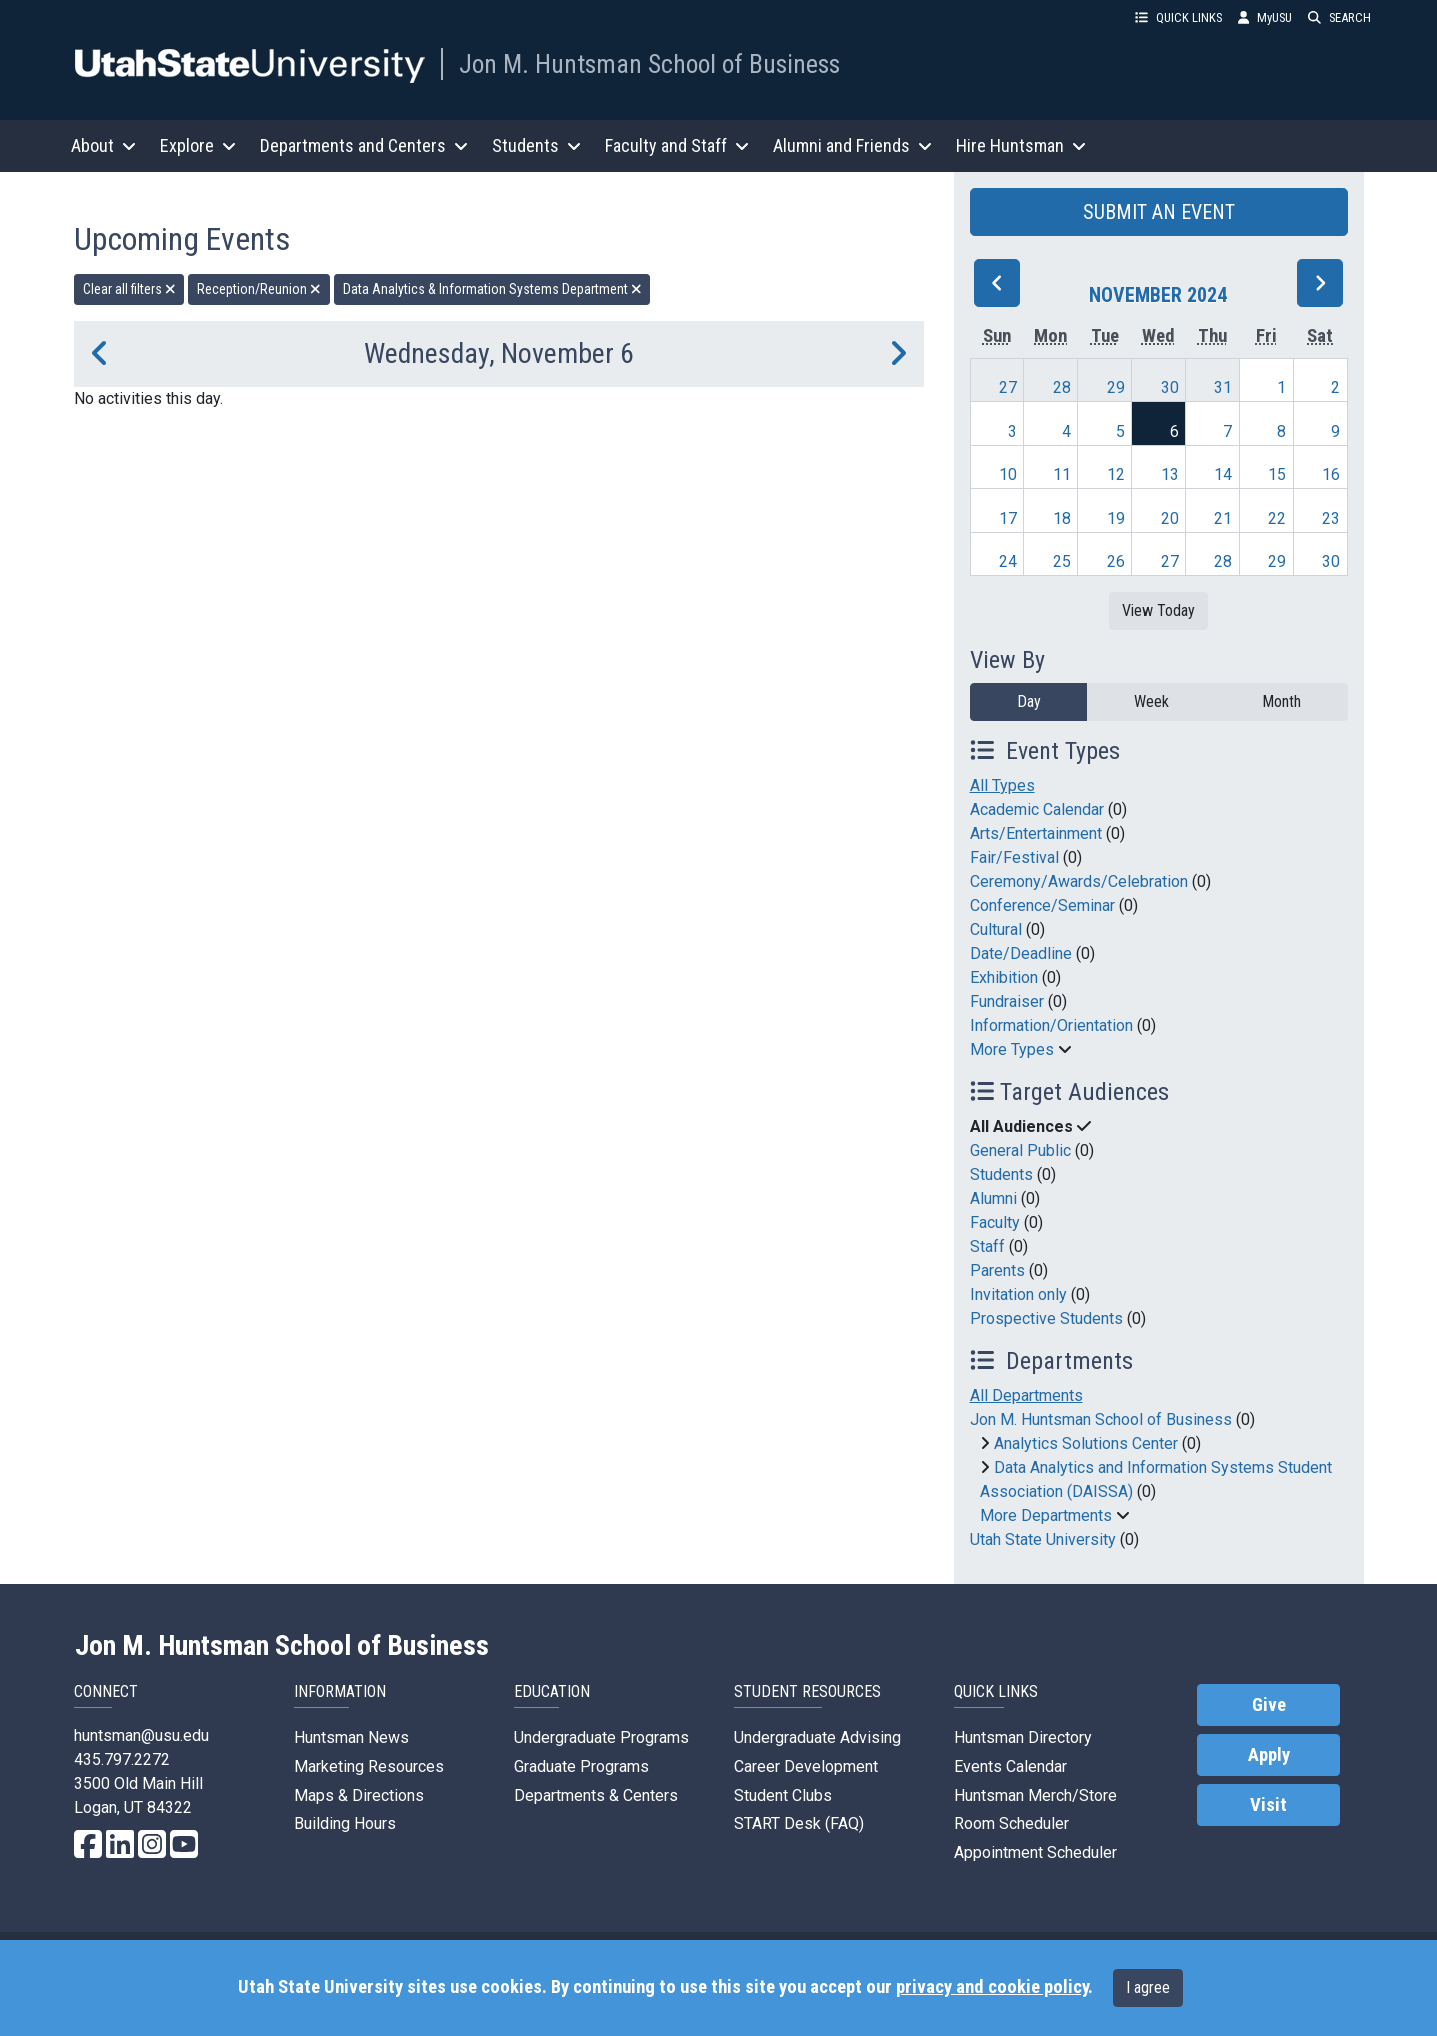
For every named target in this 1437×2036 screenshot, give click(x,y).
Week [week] (1151, 701)
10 (1008, 474)
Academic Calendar (1037, 809)
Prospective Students (1046, 1318)
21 (1223, 518)
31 (1223, 387)
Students (1001, 1174)
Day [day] (1029, 701)
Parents (997, 1270)
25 (1062, 561)
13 (1170, 474)
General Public (1020, 1150)
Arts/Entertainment (1036, 833)
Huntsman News (351, 1737)
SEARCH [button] (1339, 17)
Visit (1268, 1805)
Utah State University (1043, 1539)
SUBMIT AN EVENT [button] (1159, 212)
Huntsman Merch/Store (1035, 1795)
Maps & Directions (359, 1795)
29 (1116, 387)
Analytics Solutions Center (1086, 1443)
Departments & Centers (596, 1795)
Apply (1269, 1755)
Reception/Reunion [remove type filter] (259, 289)
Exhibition (1004, 977)
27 (1008, 387)
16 (1331, 474)
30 (1170, 387)
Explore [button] (198, 145)
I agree (1148, 1987)
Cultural (996, 929)
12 (1116, 474)
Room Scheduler (1011, 1823)
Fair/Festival (1014, 857)
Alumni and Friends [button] (852, 145)
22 (1277, 518)
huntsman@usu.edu (141, 1735)
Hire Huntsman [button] (1021, 145)
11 (1062, 474)
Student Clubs (783, 1795)
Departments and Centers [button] (364, 145)
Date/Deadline (1021, 953)
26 (1116, 561)
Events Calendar (1010, 1766)
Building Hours (345, 1823)
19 (1116, 518)
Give (1269, 1705)
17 (1008, 518)
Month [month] (1281, 701)
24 (1008, 561)
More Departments (1046, 1515)
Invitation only (1018, 1294)
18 (1062, 518)
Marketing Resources (369, 1766)
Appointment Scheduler (1035, 1852)
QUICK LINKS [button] (1178, 17)
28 (1062, 387)
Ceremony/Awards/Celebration (1079, 881)
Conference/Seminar (1042, 905)
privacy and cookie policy (992, 1987)
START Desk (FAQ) (799, 1823)
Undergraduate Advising (817, 1737)
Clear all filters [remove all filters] (129, 289)
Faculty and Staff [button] (677, 145)
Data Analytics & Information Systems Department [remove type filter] (492, 289)
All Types (1002, 785)
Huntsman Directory (1023, 1737)
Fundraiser (1007, 1001)
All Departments (1026, 1395)
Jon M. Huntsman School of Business (649, 64)
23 (1331, 518)
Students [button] (536, 145)
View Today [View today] (1158, 610)
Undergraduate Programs (601, 1737)
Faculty (995, 1222)
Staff (987, 1246)
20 (1170, 518)
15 (1277, 474)
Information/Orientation (1051, 1025)
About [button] (103, 145)
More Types (1012, 1049)
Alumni (993, 1198)
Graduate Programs (581, 1766)
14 (1223, 474)
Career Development (806, 1766)
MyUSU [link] (1265, 17)
